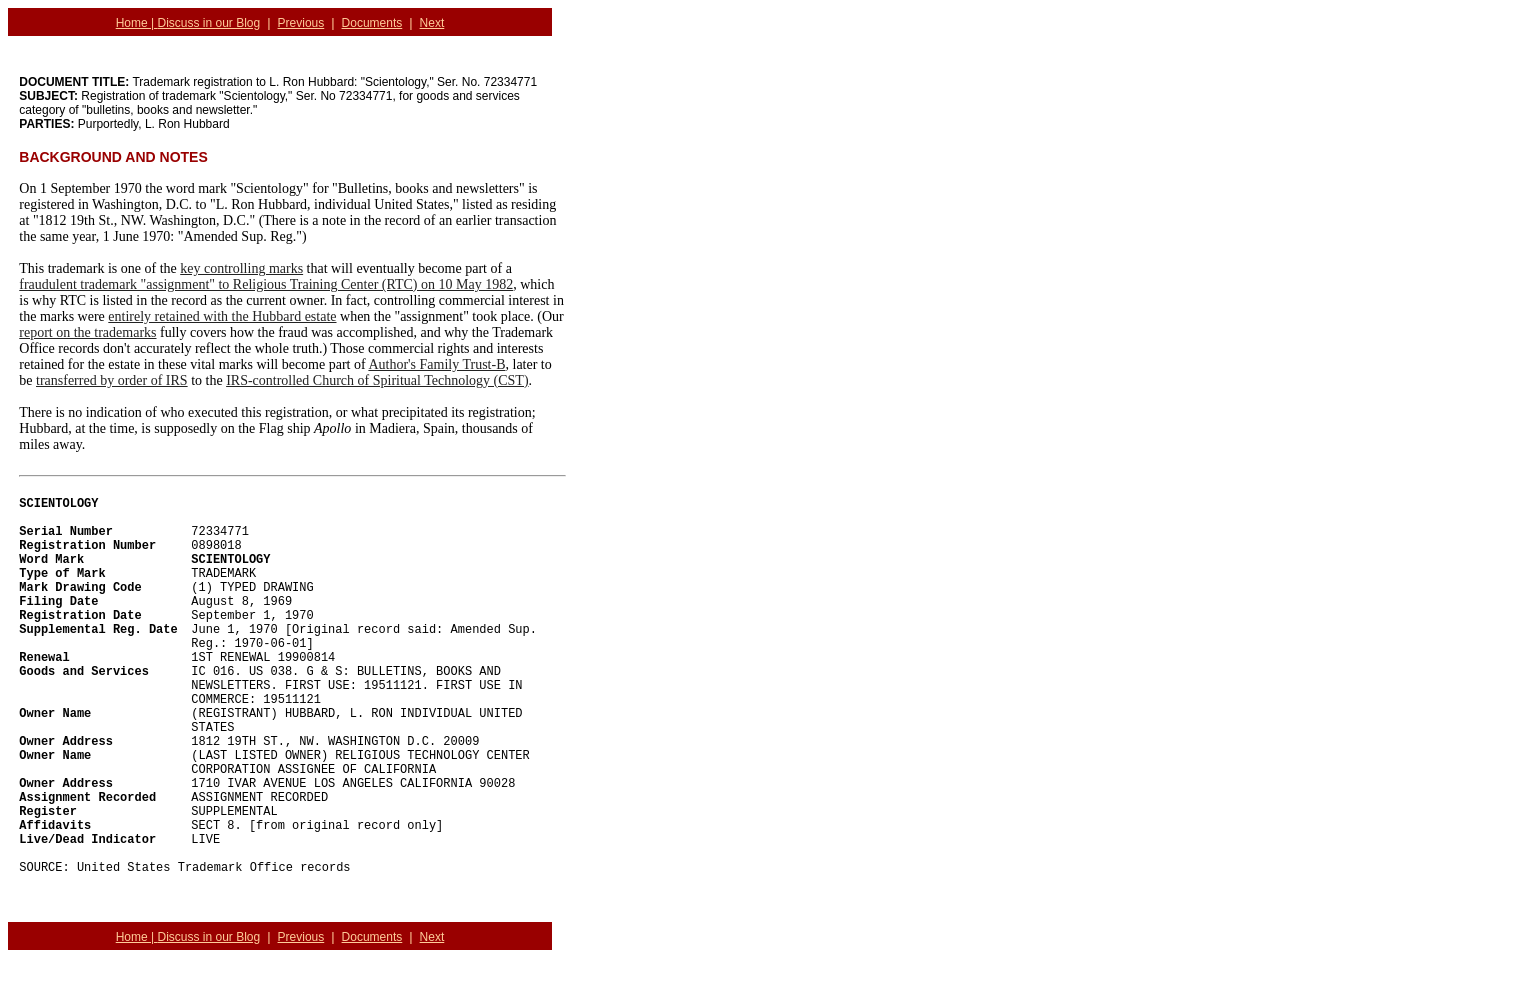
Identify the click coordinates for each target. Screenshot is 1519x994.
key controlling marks (241, 268)
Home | (137, 23)
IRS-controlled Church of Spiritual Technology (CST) (377, 380)
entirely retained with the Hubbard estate (222, 316)
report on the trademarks (87, 332)
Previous (301, 23)
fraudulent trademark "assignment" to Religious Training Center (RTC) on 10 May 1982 (266, 284)
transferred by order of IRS (112, 380)
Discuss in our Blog (209, 23)
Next (432, 23)
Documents (372, 23)
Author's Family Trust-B (436, 364)
